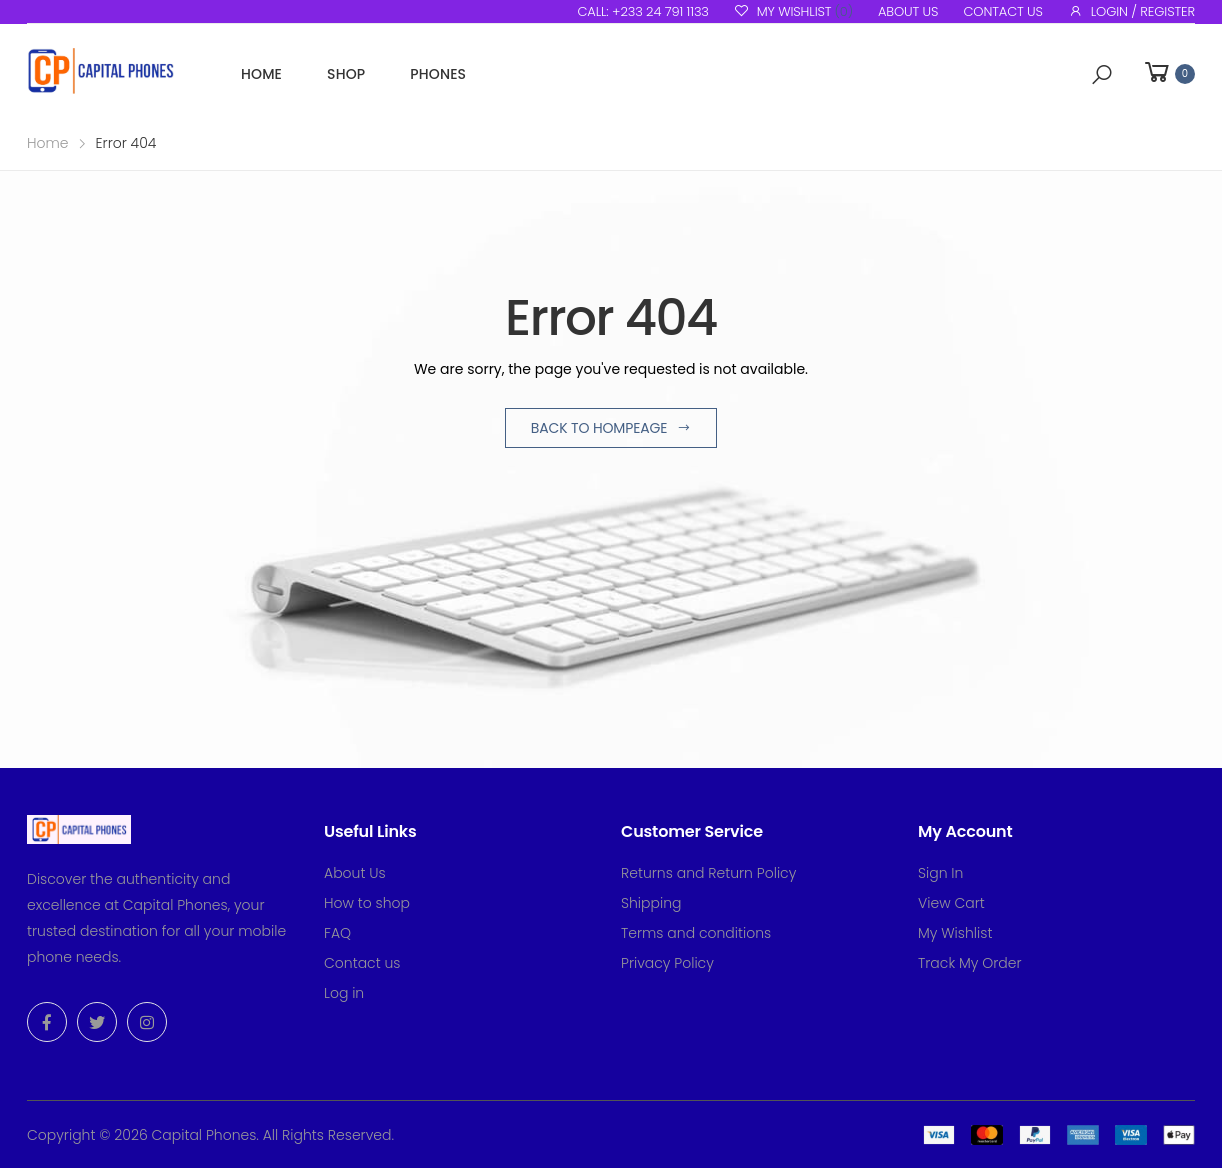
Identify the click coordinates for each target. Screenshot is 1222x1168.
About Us (355, 873)
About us (908, 11)
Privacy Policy (667, 963)
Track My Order (970, 963)
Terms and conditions (696, 933)
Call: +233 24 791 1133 (642, 11)
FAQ (337, 933)
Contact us (1003, 11)
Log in (344, 993)
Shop (346, 74)
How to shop (367, 903)
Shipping (651, 903)
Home (261, 74)
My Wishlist (793, 11)
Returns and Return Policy (708, 873)
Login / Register (1131, 11)
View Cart (951, 903)
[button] (1102, 75)
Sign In (940, 873)
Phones (438, 74)
